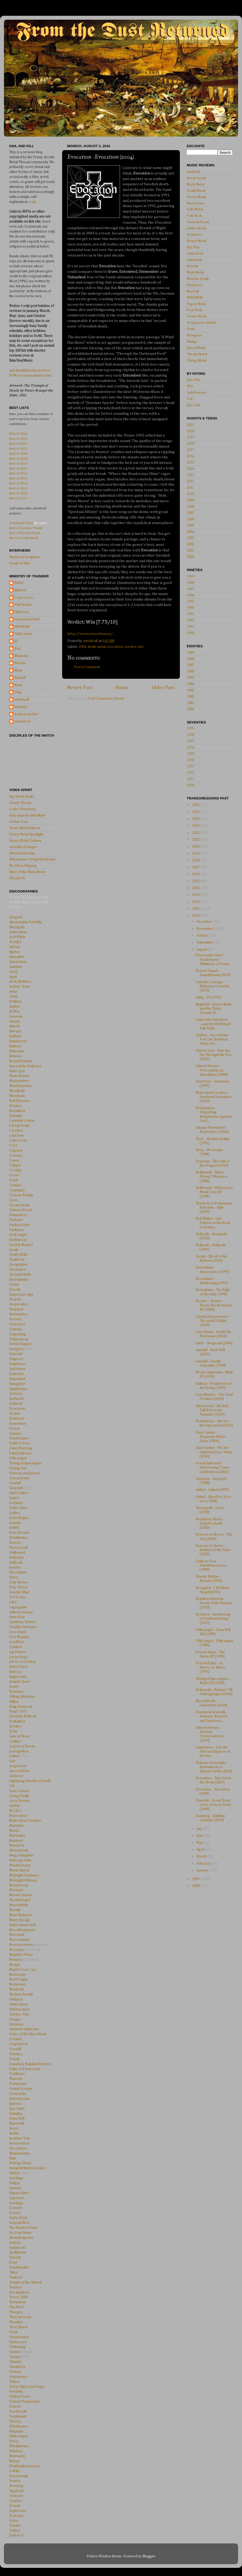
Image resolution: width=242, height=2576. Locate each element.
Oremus (15, 2039)
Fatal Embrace (20, 1453)
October (203, 935)
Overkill (15, 2049)
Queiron (15, 2104)
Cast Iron (16, 1135)
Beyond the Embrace (25, 1066)
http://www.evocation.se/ (90, 634)
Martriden (17, 1836)
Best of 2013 (18, 488)
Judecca (15, 1672)
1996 (190, 595)
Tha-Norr (16, 2307)
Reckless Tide (19, 2138)
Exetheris (16, 1418)
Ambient (193, 172)
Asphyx (14, 1006)
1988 (190, 659)
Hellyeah (16, 1562)
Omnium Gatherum (24, 2029)
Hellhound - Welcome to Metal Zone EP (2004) (214, 1192)
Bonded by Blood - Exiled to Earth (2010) (210, 1523)
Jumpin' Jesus (19, 1682)
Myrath (15, 1910)
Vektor (14, 2382)
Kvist (13, 1731)
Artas (13, 991)
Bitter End (17, 1071)
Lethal (13, 1756)
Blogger (149, 2556)
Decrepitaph (18, 1279)
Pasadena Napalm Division (30, 2064)
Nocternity (17, 1975)
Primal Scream (20, 2089)
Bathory (15, 1046)
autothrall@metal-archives (29, 370)
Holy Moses (18, 1582)
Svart (13, 2262)
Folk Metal (195, 209)
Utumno (15, 2362)
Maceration (18, 1816)
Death (13, 1250)
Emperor (16, 1359)
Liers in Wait (19, 1771)
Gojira (14, 1498)
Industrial (194, 260)
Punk (191, 329)
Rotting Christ (20, 2163)
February (204, 1863)
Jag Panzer (17, 1652)
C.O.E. (13, 1145)
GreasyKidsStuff (26, 619)
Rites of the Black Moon (27, 872)
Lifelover (16, 1776)
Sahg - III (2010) (208, 997)
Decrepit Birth (20, 1274)
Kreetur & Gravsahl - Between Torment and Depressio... (211, 1716)
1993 (190, 614)
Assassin (16, 1016)
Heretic (15, 1567)
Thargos (15, 2312)
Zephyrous (17, 2511)
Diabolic (15, 1329)
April (200, 1849)
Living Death (19, 1796)
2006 (190, 519)
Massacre (16, 1845)
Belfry (19, 583)
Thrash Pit (17, 878)
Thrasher (16, 2322)
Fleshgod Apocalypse (25, 1463)
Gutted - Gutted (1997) (212, 1490)
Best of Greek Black (23, 538)
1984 (190, 684)
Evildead (15, 1403)
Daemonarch (19, 1205)
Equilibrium (18, 1389)
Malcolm (21, 656)
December (204, 921)
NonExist (16, 1989)
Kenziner (16, 1692)
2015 (190, 462)
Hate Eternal (19, 1533)
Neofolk (193, 291)
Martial (192, 266)
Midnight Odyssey (23, 1880)
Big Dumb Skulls (21, 796)
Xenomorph (18, 2476)
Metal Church (19, 1870)
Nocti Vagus (18, 1979)
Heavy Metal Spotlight (26, 834)
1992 (190, 620)
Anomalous (18, 962)
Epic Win (193, 380)
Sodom (14, 2243)
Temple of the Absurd (25, 2282)
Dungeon (16, 1349)
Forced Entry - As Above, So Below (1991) (210, 1667)
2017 (190, 450)
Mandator (17, 1826)
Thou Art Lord (20, 2317)
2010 (190, 494)
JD (16, 641)
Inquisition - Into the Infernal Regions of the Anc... (213, 1752)
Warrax (15, 2421)
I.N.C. (13, 1602)
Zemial (14, 2506)
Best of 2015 (18, 478)
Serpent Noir (19, 2223)
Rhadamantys (19, 2153)
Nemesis (16, 1960)
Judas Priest (18, 1667)
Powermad (17, 2084)
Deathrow (16, 1259)
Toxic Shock (18, 2327)
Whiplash (16, 2431)
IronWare (17, 1642)
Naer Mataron (20, 1915)
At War (14, 1011)
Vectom (15, 2372)
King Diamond (20, 1706)
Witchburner (19, 2446)
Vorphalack (18, 2416)
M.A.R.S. (15, 1811)
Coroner (16, 1155)
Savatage (16, 2203)
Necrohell (16, 1935)
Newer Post (80, 687)
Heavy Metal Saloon (24, 828)
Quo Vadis (17, 2109)
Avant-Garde (196, 178)
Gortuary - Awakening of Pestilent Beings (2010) (213, 1619)
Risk (12, 2158)
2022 (196, 833)
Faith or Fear (19, 1443)
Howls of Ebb (19, 563)
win (140, 647)
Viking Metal (196, 360)
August (202, 949)
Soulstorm (17, 2248)
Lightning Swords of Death (30, 1781)
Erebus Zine (18, 822)
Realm (14, 2133)
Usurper (15, 2352)
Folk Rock (194, 216)
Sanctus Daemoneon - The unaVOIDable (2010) (213, 1321)
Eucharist (16, 1398)
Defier (14, 1284)
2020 (190, 431)
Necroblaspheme (22, 1930)
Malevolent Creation (25, 1821)
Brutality (15, 1116)
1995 (190, 601)
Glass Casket (18, 1493)
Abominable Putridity (25, 922)
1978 (190, 735)
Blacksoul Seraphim (24, 557)
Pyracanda (17, 2094)
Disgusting (17, 1334)
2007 (190, 513)
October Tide (19, 2014)
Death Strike (18, 1254)
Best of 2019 (18, 458)
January (202, 1870)
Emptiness (17, 1364)
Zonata (14, 2525)
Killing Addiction (22, 1696)
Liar (12, 1761)
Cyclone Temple (21, 1195)
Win (190, 386)
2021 (190, 425)
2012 (190, 481)
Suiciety (15, 2257)
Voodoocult (18, 2411)
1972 (190, 773)
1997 (190, 589)
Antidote (15, 967)
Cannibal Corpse (22, 1120)
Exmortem (17, 1423)
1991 (190, 627)
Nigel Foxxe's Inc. (23, 1970)
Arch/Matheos (20, 981)
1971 (190, 779)
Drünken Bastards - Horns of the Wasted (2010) (213, 1603)
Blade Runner (19, 1076)
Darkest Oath (19, 1225)
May (200, 1843)
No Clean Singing (23, 866)
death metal (96, 647)
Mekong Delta (20, 1860)
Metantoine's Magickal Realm (32, 859)
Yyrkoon (16, 2496)
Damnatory (18, 1215)
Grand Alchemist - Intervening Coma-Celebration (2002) (213, 1467)
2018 (190, 443)
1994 (190, 608)
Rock (18, 685)
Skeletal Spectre (21, 2238)
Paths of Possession (24, 2069)
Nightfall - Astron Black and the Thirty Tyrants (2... (213, 1009)
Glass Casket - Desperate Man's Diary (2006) (211, 1437)
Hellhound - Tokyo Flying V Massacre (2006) (212, 1177)
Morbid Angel (20, 1900)
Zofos (13, 2521)
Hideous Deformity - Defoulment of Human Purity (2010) (214, 1767)
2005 (190, 525)
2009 (190, 500)
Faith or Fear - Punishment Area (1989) (211, 1565)
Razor (14, 2128)
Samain (15, 2188)
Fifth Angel (17, 1458)
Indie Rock (195, 253)
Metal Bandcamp (22, 853)
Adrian (14, 947)
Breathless (17, 1111)
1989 (190, 653)
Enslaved (16, 1374)
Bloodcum (17, 1096)
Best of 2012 (18, 493)
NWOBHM (195, 298)
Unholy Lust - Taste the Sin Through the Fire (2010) (214, 1055)
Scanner (15, 2208)
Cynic (13, 1200)
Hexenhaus (18, 1572)
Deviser (15, 1319)
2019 (190, 437)
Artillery (15, 1001)
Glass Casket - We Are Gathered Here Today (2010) (214, 1452)
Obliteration (18, 2004)
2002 (190, 544)
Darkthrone (18, 1240)
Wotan (14, 2461)
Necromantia (19, 1940)
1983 (190, 690)
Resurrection (19, 2143)
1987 (190, 665)
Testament (17, 2302)
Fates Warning (20, 1448)
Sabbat (14, 2173)
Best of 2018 (18, 463)
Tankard (15, 2277)
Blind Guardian (20, 1086)
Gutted (14, 1528)
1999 (190, 576)
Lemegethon (19, 1751)
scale (32, 202)
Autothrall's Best (21, 523)
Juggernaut (18, 1677)
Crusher (15, 1185)
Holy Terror (18, 1587)
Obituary (16, 1999)
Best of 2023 (18, 438)
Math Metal (195, 272)
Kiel (17, 648)
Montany (16, 1890)
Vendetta (16, 2391)
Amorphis (16, 957)
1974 (190, 760)
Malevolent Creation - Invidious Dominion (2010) (213, 1097)
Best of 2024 (18, 433)
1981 (190, 703)
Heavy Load (18, 1547)
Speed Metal (196, 348)
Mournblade (18, 1905)
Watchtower (18, 2426)
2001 (190, 550)
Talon (13, 2272)
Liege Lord (17, 1766)
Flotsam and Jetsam (24, 1473)
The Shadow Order (23, 2228)
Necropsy (16, 1950)
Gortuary (16, 1503)
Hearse (15, 1542)
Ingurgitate (18, 1607)
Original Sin (18, 2044)
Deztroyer (17, 1324)
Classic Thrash (20, 803)
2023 (196, 826)
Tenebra (15, 2287)
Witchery (16, 2451)
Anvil (13, 972)
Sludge (192, 341)
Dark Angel (18, 1235)
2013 (190, 475)
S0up (18, 692)
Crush (13, 1180)
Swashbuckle (19, 2267)
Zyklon (14, 2530)
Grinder (15, 1523)
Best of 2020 (18, 453)
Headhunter (18, 1538)
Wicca (13, 2441)
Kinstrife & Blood (22, 1716)
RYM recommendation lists (30, 375)
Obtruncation (19, 2009)
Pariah (14, 2059)
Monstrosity (18, 1885)
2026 (196, 805)
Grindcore (195, 235)
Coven (14, 1160)
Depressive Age (21, 1294)
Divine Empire (20, 1344)
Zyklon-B (16, 2535)
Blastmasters (19, 1081)
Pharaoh (15, 2079)
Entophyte (17, 1384)
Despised (16, 1309)
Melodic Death (198, 279)
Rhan (18, 670)
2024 (196, 819)
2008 (190, 507)
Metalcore (195, 285)
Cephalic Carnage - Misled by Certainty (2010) (213, 986)
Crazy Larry (23, 597)
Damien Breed (20, 1210)
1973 (190, 766)
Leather (15, 1741)
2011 (190, 488)
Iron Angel (17, 1632)
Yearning (16, 2486)
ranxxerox (22, 721)
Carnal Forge (19, 1125)
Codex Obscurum (22, 809)
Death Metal (196, 191)
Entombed (17, 1379)
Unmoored (17, 2342)
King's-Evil (17, 1711)
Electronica (195, 203)
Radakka (15, 2114)
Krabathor (17, 1721)
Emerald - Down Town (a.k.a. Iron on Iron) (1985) (213, 1805)
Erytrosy (16, 1393)
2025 (196, 812)
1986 (190, 671)
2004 (82, 647)
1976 (190, 748)
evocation (115, 647)
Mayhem (16, 1841)
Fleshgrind (17, 1468)
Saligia (14, 2183)
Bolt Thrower (19, 1101)
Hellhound (17, 1552)
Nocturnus (17, 1984)
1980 (190, 709)
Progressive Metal (201, 323)
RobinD (20, 678)
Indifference (196, 392)
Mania (14, 1831)
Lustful (14, 1806)
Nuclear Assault (21, 1994)
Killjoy (14, 1701)
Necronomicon (21, 1945)
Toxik (13, 2332)
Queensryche (19, 2099)
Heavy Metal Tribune (25, 841)
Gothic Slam (18, 1508)
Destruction (18, 1314)
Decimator (17, 1269)
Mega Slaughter (21, 1855)
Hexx (13, 1577)
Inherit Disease (21, 1612)
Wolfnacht (17, 2456)
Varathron (17, 2367)
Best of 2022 (18, 443)
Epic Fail (193, 405)
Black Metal (195, 184)
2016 (190, 456)
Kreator (15, 1726)
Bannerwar (18, 1041)
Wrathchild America (24, 2466)
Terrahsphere (19, 2292)
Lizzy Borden (19, 1801)
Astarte (14, 1021)
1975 (190, 754)
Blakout (20, 590)
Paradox (15, 2054)
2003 (190, 538)
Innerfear (17, 1617)
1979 (190, 729)
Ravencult (16, 2123)
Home (122, 687)
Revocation (18, 2148)
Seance (14, 2213)
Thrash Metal (197, 354)
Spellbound (17, 2252)
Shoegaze (194, 335)
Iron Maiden (19, 1637)
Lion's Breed (19, 1791)
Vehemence (18, 2377)
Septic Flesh (18, 2218)
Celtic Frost (18, 1140)
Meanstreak (18, 1850)
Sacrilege (16, 2178)
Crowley (15, 1170)
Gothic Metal (196, 228)
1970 (190, 785)
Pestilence (17, 2074)
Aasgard (15, 917)
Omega (15, 2019)
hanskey (20, 707)
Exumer (15, 1433)
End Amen (17, 1369)
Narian (20, 663)
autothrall (21, 699)
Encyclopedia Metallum (27, 815)
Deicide (15, 1289)
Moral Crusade (20, 1895)
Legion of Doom (22, 1746)
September (205, 942)
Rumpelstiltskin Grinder (27, 2168)
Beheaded (16, 1051)
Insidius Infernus (22, 1627)
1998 (190, 583)
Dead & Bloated (21, 1245)
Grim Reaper (19, 1518)
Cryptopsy (17, 1190)
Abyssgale (17, 927)
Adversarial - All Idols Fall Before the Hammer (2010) (212, 1410)
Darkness (16, 1230)
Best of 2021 (18, 448)
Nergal (14, 1965)
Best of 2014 (18, 483)
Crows (14, 1175)
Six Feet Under (20, 2233)
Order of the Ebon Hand (27, 2034)
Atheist (14, 1026)
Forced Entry (19, 1478)
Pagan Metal (196, 304)
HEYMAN (21, 627)
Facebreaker (19, 1438)
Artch (13, 996)
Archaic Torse (19, 986)
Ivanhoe (15, 1647)
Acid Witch (17, 937)
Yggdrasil (16, 2491)
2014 (190, 469)
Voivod (14, 2406)
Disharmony (19, 1339)
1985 (190, 678)
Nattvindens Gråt (22, 1925)
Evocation (17, 1408)
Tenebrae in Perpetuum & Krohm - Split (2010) (214, 1208)
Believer (15, 1056)
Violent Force (19, 2396)
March (201, 1856)
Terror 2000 (18, 2297)
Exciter (14, 1413)
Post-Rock (195, 310)
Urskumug (17, 2347)
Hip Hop (193, 247)
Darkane (16, 1220)
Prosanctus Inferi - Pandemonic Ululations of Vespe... (214, 959)
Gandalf (15, 1483)
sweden (130, 647)
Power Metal (196, 316)
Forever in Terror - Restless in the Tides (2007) (213, 1550)
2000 (190, 557)
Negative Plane (21, 1955)
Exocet (14, 1428)
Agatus (14, 952)
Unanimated (18, 2337)
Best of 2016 (18, 473)
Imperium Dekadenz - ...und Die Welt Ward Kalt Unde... (213, 1024)
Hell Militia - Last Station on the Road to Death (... (213, 1223)
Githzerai (21, 612)
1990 (190, 633)
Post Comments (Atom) (106, 698)
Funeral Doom (198, 222)
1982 (190, 697)
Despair (15, 1299)
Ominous (16, 2024)
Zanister (15, 2501)
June (200, 1836)
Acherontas (18, 932)
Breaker (15, 1106)
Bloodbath (17, 1091)
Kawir (14, 1687)
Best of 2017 (18, 468)
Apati (13, 977)
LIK (12, 1786)
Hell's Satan (23, 634)
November (205, 929)
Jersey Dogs (18, 1657)
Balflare (15, 1036)
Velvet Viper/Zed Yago (26, 2387)
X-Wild (14, 2471)
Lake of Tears (19, 1736)
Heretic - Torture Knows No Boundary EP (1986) (214, 1305)
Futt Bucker (23, 605)
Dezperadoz (18, 1304)
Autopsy (15, 1031)
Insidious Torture (22, 1622)
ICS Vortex (17, 1597)
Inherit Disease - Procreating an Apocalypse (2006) (212, 1070)
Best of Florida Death (24, 533)
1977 (190, 741)
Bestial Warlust (20, 1061)
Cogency (16, 1150)
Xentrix (15, 2481)
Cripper (15, 1165)
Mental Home (20, 1865)
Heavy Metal (196, 241)
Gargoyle (16, 1488)
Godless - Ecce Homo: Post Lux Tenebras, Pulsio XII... (212, 1039)
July (199, 1829)
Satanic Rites (19, 2193)
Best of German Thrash (25, 528)
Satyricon (16, 2198)
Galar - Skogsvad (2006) (214, 1343)
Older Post (163, 687)
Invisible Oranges (23, 847)
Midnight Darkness (24, 1875)
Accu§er (15, 942)
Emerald (15, 1354)
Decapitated (18, 1264)
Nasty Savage (19, 1920)
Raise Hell (16, 2118)
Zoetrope (16, 2516)
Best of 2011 (18, 498)
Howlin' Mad (19, 1592)
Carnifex (16, 1130)
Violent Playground (24, 2401)
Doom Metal (196, 197)
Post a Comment (87, 667)
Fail (190, 399)
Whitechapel (18, 2436)
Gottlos (14, 1513)
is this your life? (26, 714)
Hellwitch (16, 1557)
